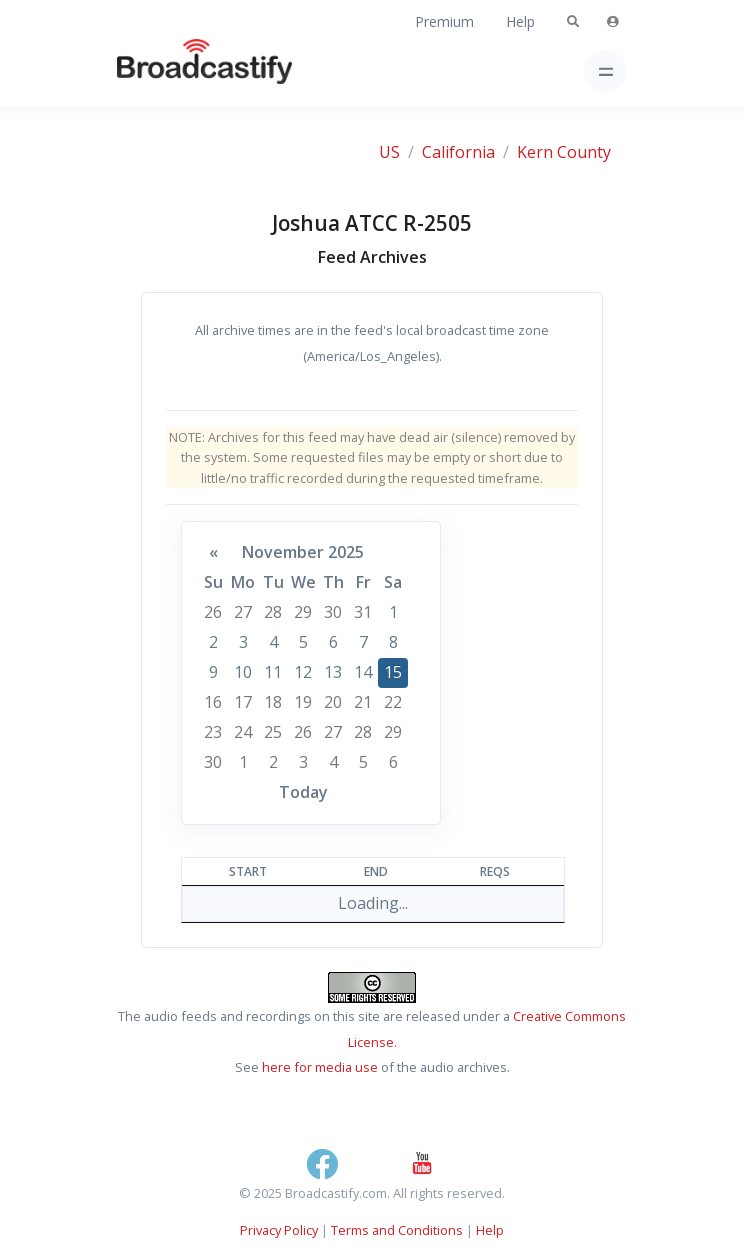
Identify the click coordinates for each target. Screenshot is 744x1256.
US (389, 152)
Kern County (564, 152)
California (458, 152)
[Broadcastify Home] (173, 71)
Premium (444, 21)
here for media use (320, 1067)
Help (520, 21)
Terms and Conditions (397, 1230)
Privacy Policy (279, 1230)
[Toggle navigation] (605, 71)
